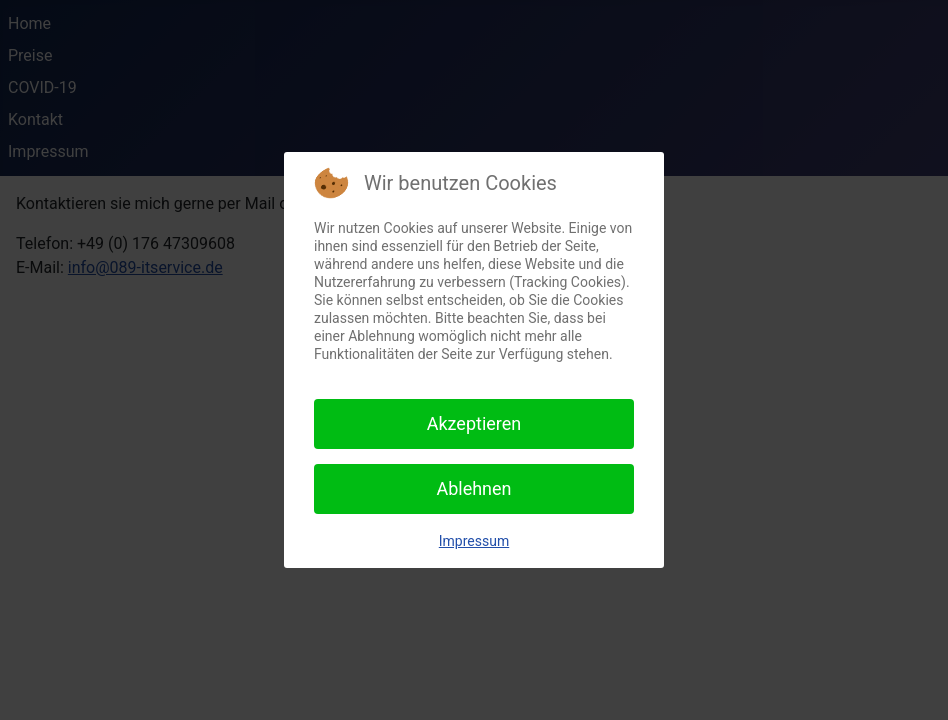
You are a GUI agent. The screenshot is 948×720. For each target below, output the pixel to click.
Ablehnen (473, 488)
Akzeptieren (474, 423)
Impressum (474, 541)
